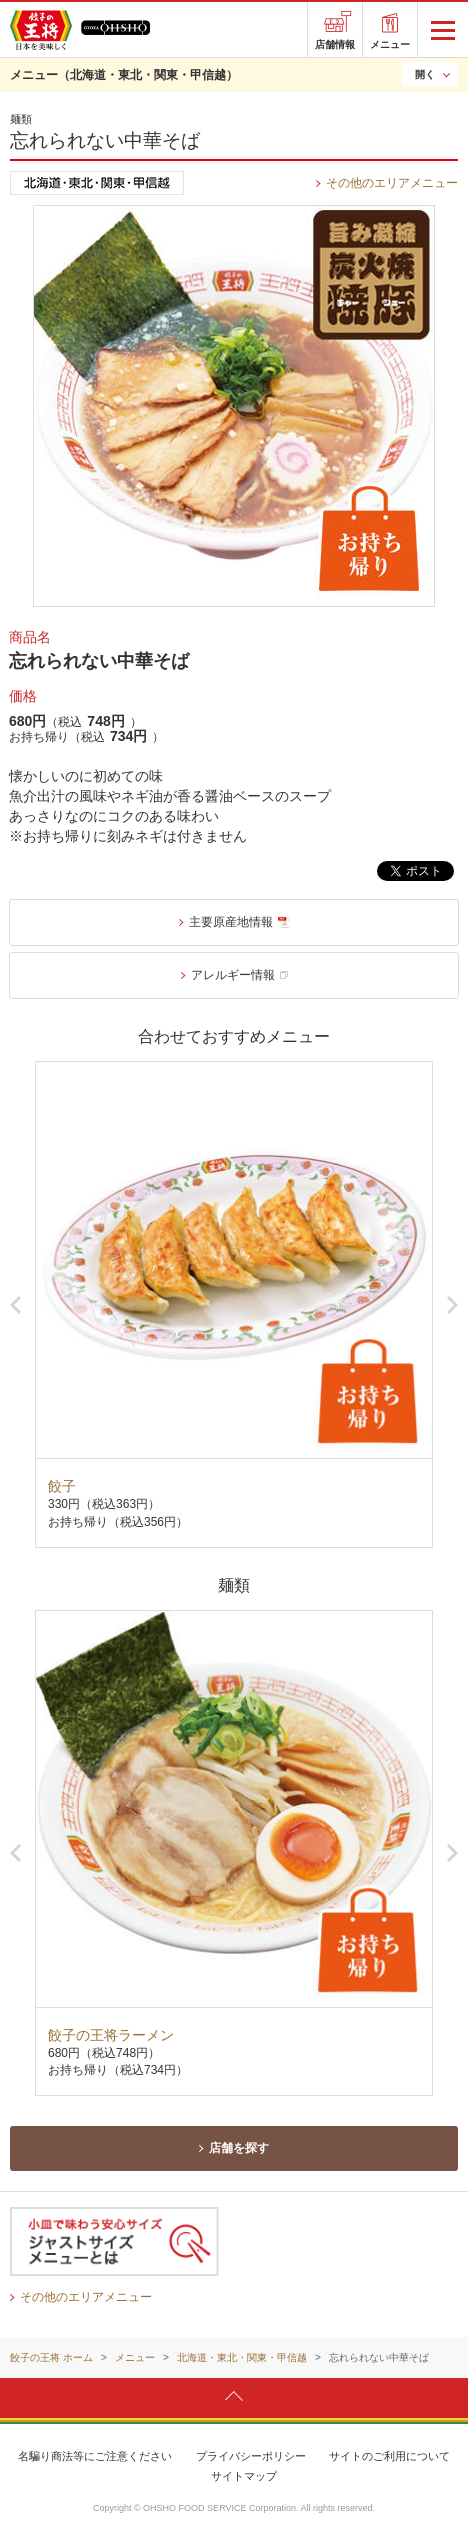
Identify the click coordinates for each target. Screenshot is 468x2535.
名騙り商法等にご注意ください (95, 2456)
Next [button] (452, 1305)
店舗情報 (335, 44)
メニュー (390, 44)
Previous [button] (15, 1305)
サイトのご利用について (389, 2456)
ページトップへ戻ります (234, 2397)
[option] (234, 1304)
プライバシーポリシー (251, 2456)
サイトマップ (244, 2476)
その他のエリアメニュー (392, 183)
